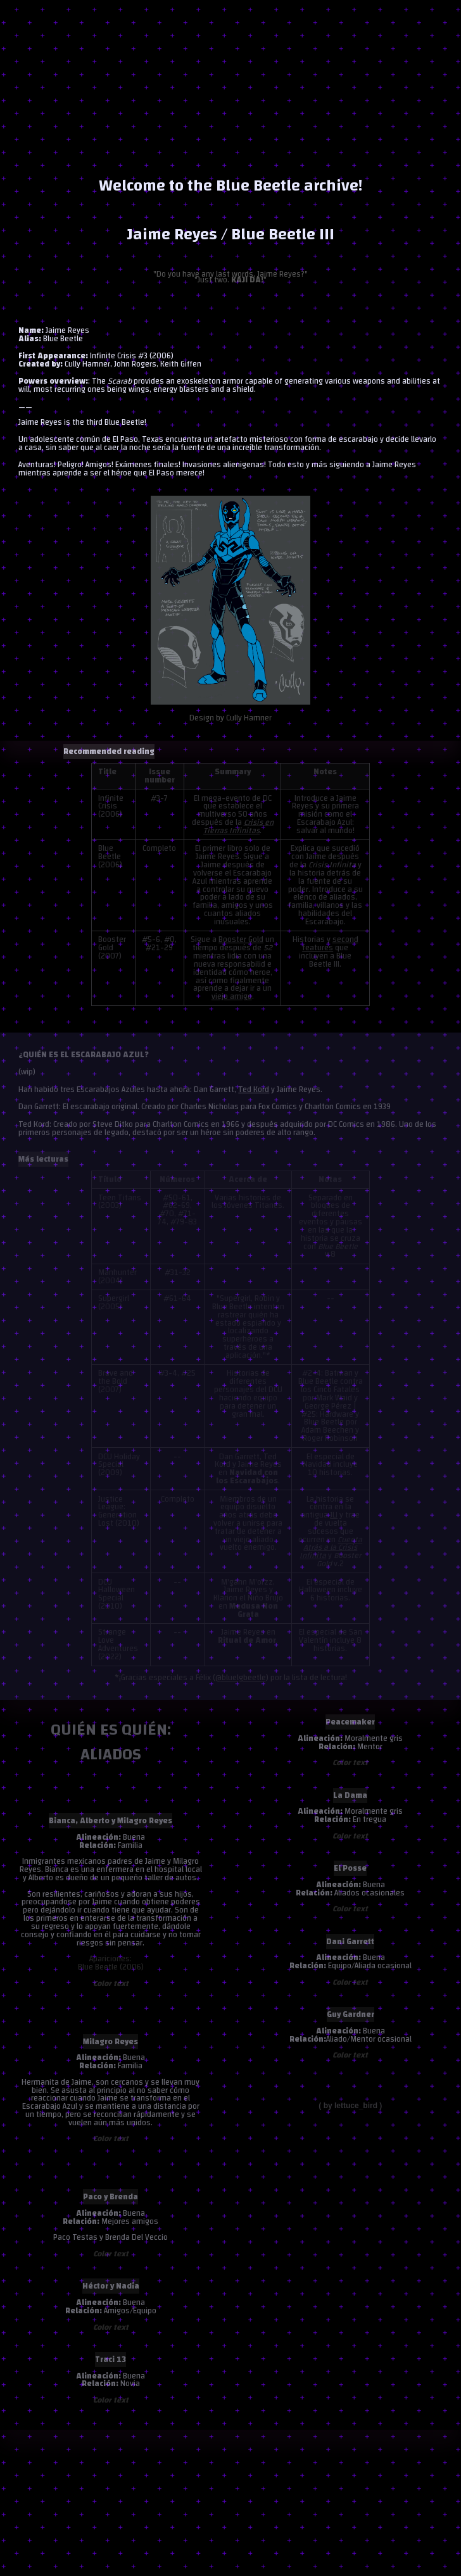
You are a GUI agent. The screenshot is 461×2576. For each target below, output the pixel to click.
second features (330, 943)
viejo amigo (232, 996)
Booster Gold (240, 939)
